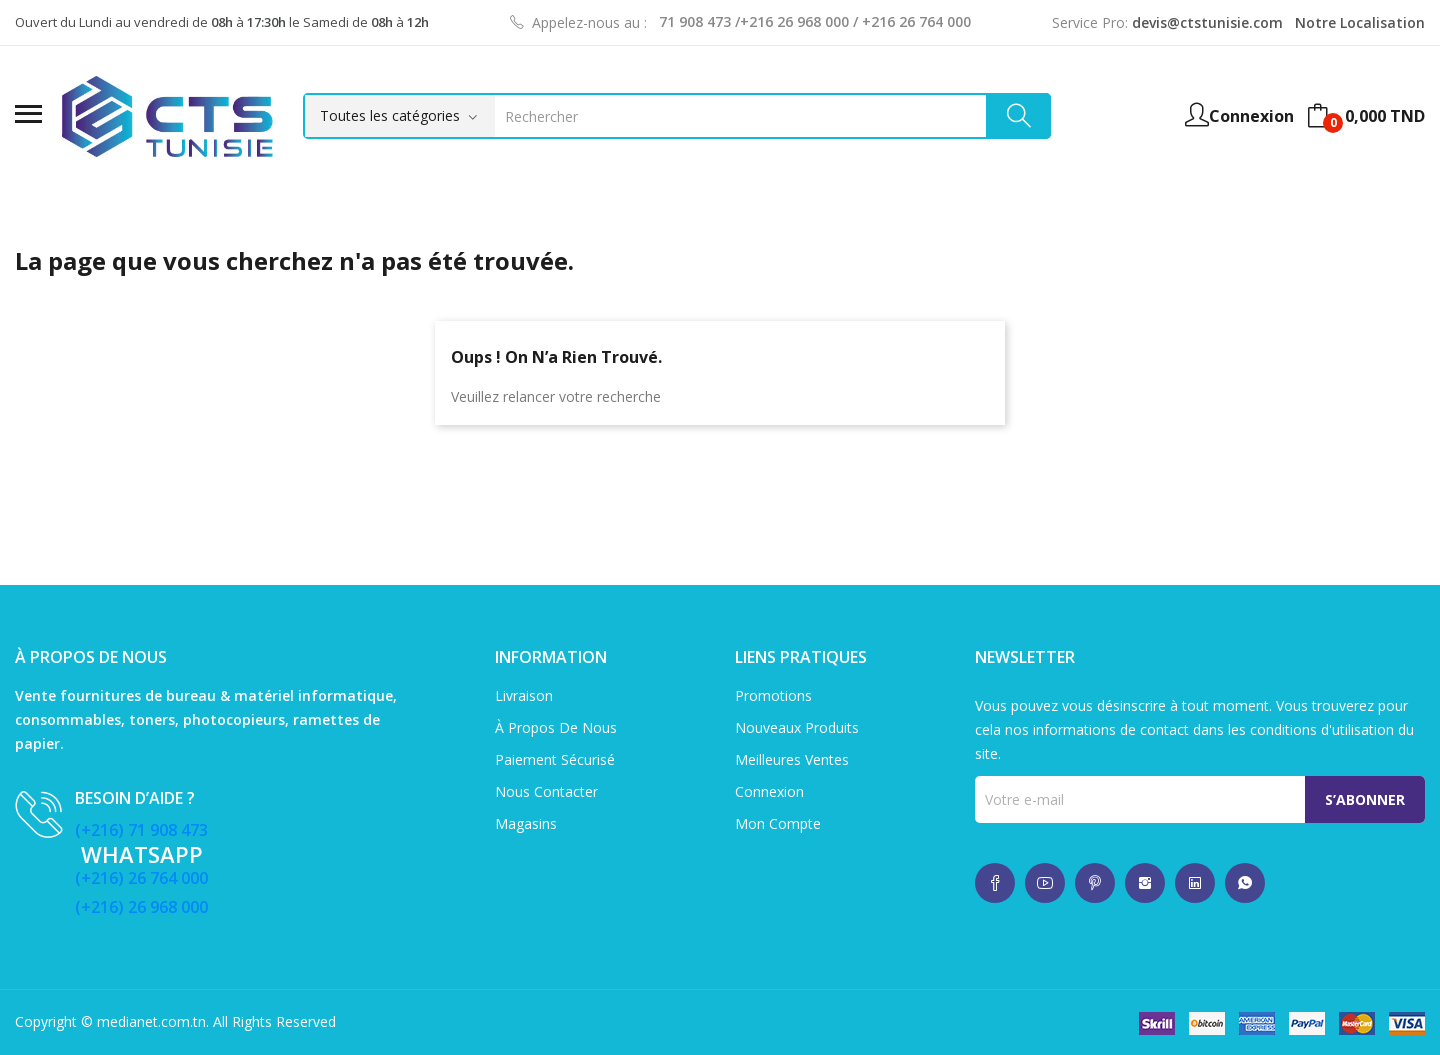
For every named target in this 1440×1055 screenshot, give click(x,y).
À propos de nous (556, 727)
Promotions (773, 695)
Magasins (526, 823)
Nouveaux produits (797, 727)
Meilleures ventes (792, 759)
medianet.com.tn (151, 1021)
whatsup (995, 883)
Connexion (769, 791)
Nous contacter (546, 791)
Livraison (524, 695)
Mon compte (778, 823)
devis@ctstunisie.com (1207, 22)
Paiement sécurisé (555, 759)
